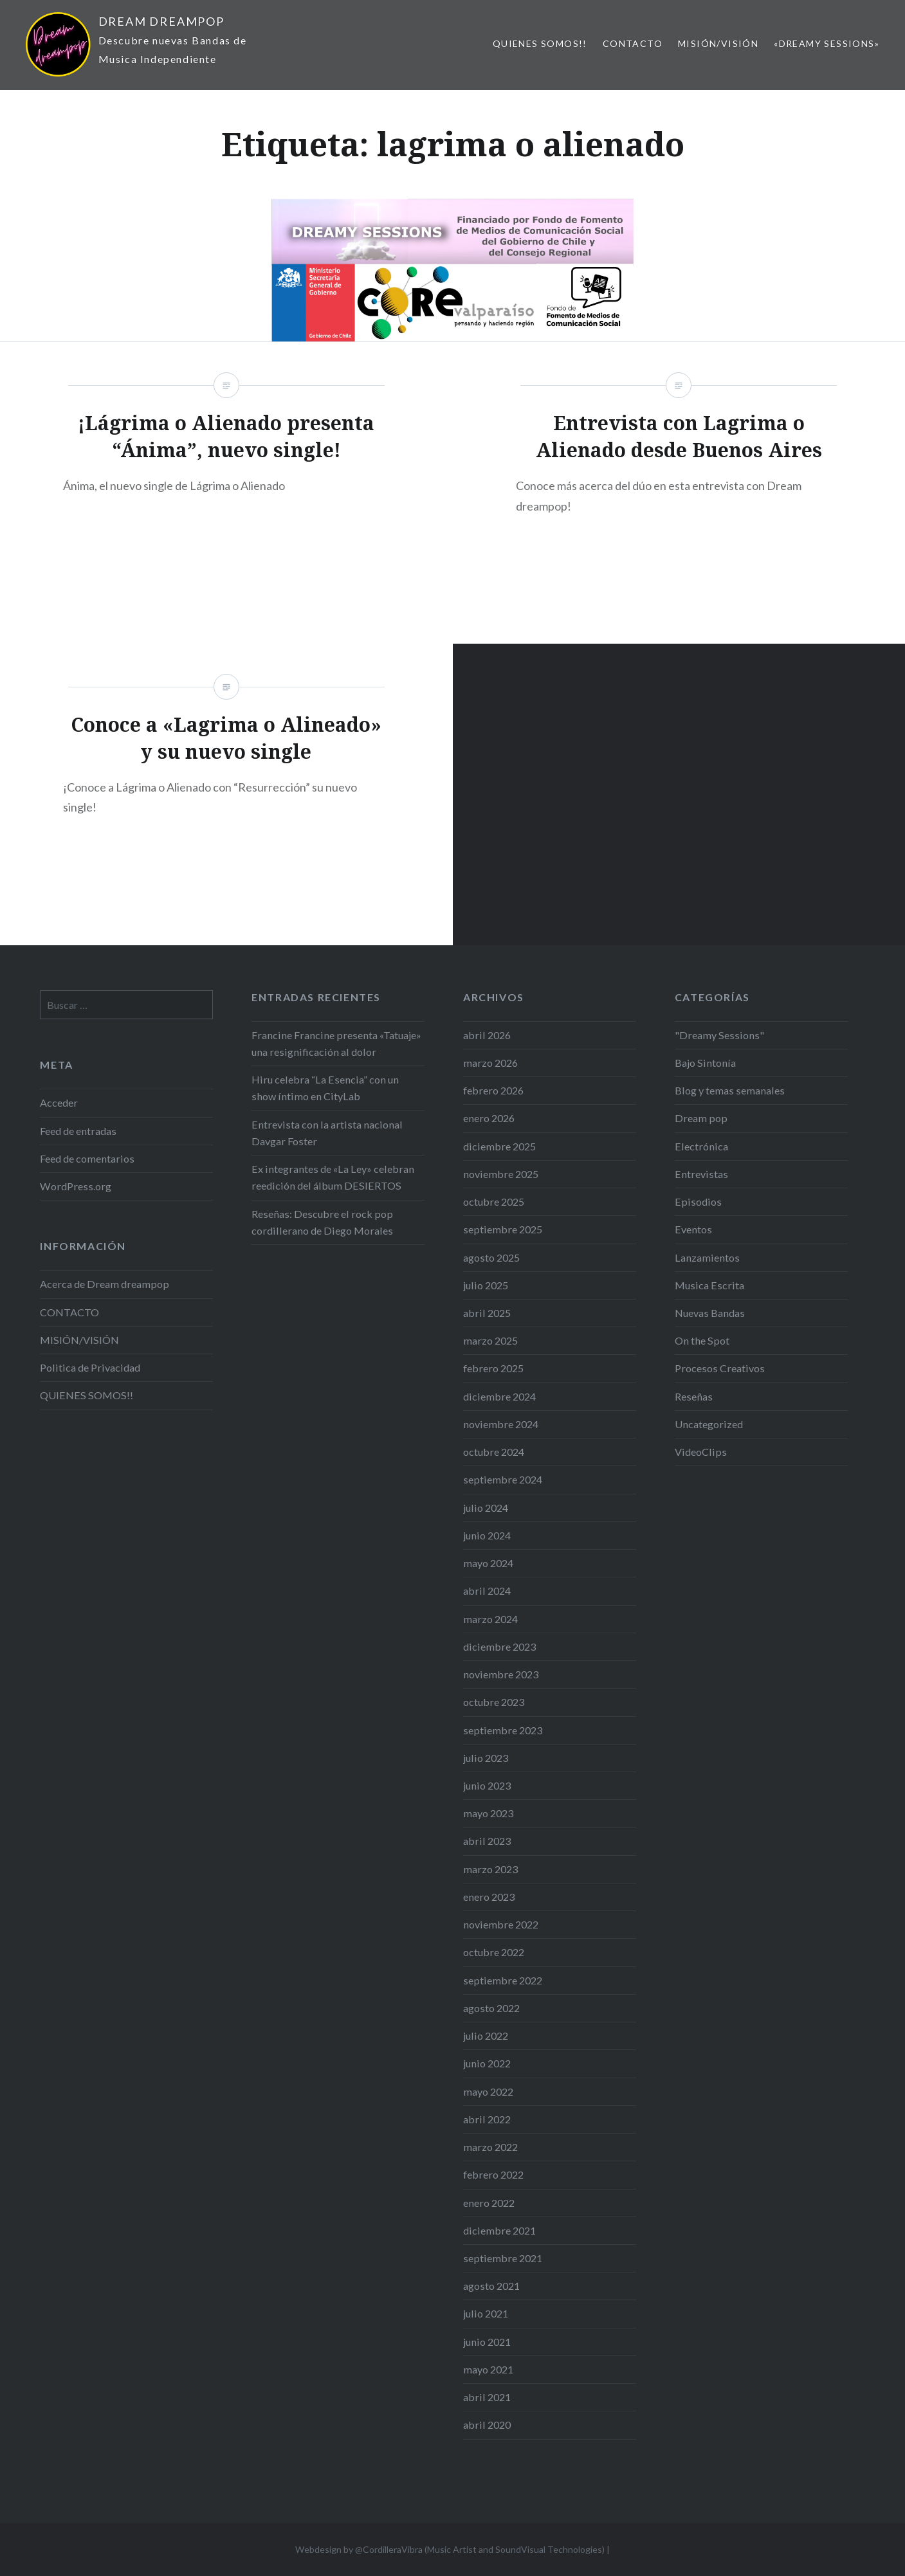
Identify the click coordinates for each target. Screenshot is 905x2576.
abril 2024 (487, 1590)
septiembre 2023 (502, 1730)
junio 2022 (487, 2063)
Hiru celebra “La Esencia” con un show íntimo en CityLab (325, 1087)
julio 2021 (485, 2313)
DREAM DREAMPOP (161, 21)
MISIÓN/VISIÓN (718, 43)
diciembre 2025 (499, 1146)
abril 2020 (487, 2424)
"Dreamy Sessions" (719, 1035)
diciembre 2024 (499, 1396)
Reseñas (694, 1396)
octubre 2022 (493, 1952)
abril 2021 (487, 2397)
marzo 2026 (490, 1063)
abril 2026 (487, 1035)
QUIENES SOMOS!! (540, 43)
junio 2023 (487, 1785)
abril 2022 (487, 2119)
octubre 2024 (493, 1452)
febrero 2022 (493, 2174)
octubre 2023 (493, 1702)
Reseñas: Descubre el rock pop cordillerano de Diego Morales (322, 1222)
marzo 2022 (490, 2147)
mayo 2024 (488, 1563)
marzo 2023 (490, 1869)
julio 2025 (485, 1285)
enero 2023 (489, 1897)
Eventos (693, 1229)
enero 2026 (489, 1118)
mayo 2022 (488, 2091)
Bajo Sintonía (705, 1063)
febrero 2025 (493, 1368)
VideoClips (701, 1452)
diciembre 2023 (499, 1646)
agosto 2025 (491, 1257)
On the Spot (702, 1340)
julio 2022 (485, 2035)
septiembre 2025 (502, 1229)
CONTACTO (633, 43)
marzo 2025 (490, 1340)
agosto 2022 (491, 2008)
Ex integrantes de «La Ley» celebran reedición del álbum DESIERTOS (332, 1177)
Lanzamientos (707, 1257)
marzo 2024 (490, 1619)
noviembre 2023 (500, 1674)
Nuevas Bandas (710, 1313)
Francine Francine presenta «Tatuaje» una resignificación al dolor (336, 1043)
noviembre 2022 (500, 1924)
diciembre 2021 (499, 2230)
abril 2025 (487, 1313)
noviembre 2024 (500, 1424)
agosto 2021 (491, 2286)
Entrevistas (701, 1174)
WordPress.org (75, 1186)
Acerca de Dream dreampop (104, 1284)
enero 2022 (489, 2203)
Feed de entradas (78, 1131)
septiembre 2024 (502, 1479)
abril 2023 (487, 1841)
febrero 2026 (493, 1090)
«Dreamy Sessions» (826, 43)
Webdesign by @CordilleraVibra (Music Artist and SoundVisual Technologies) (450, 2549)
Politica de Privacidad (90, 1367)
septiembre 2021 (502, 2258)
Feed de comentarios (87, 1158)
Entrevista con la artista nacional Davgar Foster (327, 1132)
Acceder (59, 1102)
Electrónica (701, 1146)
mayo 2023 (488, 1813)
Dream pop (701, 1118)
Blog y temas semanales (730, 1090)
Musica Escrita (709, 1285)
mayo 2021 (488, 2369)
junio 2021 (487, 2342)
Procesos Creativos (720, 1368)
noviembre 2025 (500, 1174)
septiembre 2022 (502, 1980)
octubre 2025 (493, 1201)
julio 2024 (485, 1507)
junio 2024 (487, 1535)
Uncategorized (709, 1424)
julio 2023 (485, 1758)
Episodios (698, 1201)
